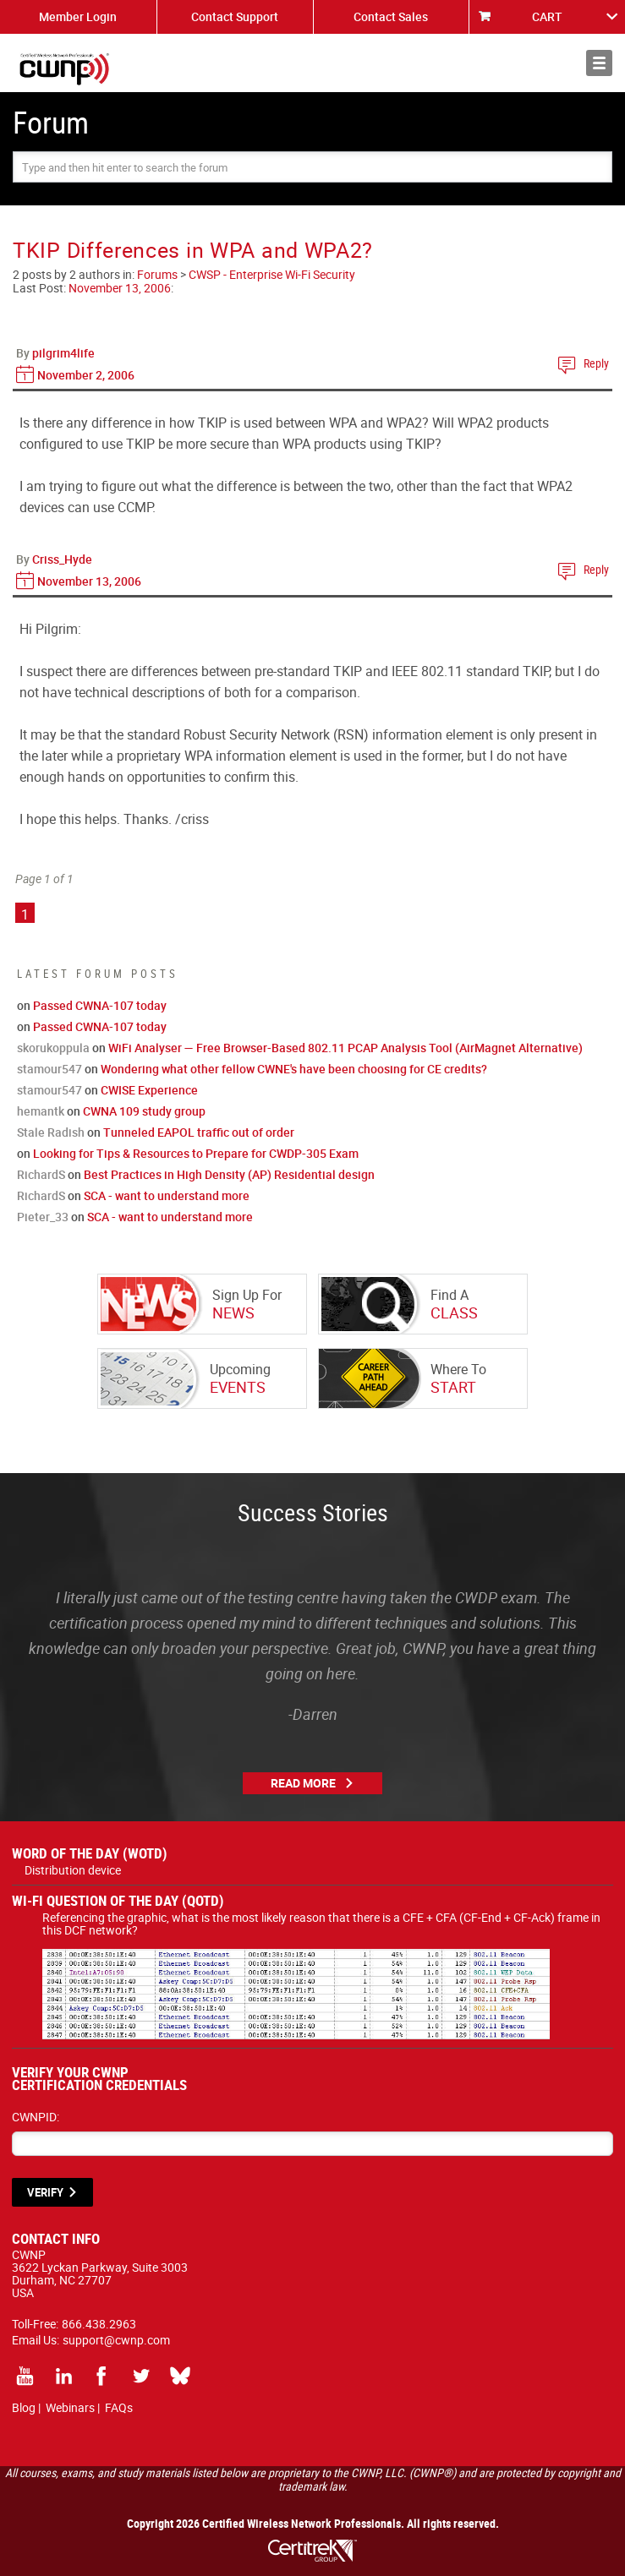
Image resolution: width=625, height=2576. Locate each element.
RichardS (41, 1174)
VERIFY (45, 2192)
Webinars (70, 2407)
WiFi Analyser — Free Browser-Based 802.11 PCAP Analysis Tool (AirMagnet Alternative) (345, 1048)
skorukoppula (53, 1048)
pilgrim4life (63, 353)
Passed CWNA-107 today (100, 1005)
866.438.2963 (99, 2324)
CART (547, 16)
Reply (596, 363)
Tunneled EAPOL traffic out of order (198, 1132)
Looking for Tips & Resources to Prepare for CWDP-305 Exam (196, 1153)
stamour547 (49, 1069)
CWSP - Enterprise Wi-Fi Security (272, 274)
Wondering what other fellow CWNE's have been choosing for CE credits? (294, 1069)
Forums (157, 274)
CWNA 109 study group (144, 1111)
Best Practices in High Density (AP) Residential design (229, 1174)
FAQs (119, 2407)
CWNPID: (35, 2117)
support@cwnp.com (116, 2340)
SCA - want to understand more (166, 1195)
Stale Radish (51, 1132)
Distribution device (73, 1870)
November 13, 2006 (120, 288)
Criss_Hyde (62, 559)
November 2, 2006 (85, 375)
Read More (303, 1783)
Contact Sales (391, 16)
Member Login (78, 16)
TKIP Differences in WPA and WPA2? (193, 250)
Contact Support (234, 16)
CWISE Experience (149, 1090)
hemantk (40, 1111)
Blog (24, 2407)
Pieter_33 (43, 1217)
